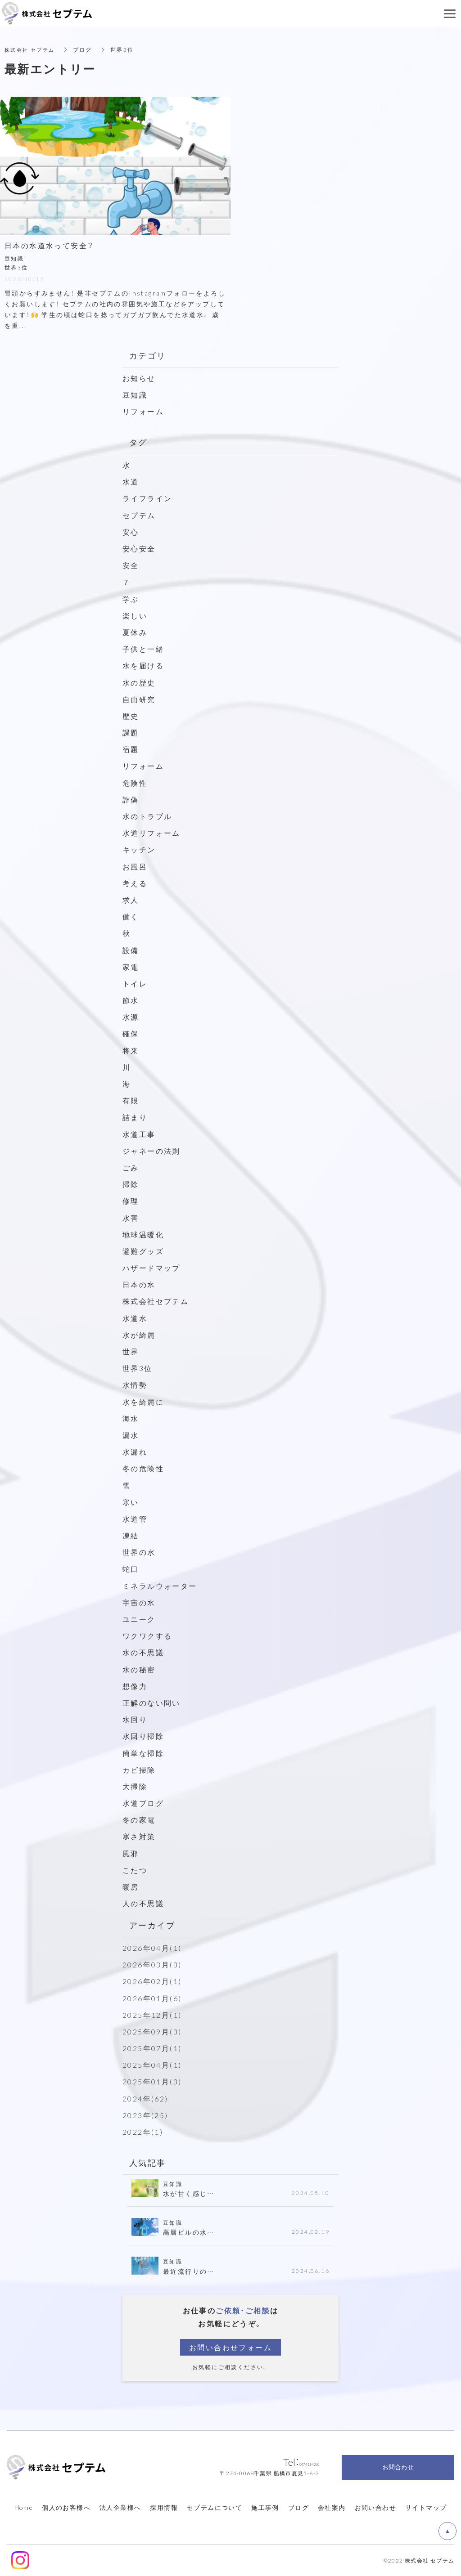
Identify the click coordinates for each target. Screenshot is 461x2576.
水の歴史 (139, 682)
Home (23, 2507)
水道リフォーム (151, 832)
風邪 (130, 1853)
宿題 (130, 749)
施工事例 (265, 2507)
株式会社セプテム (155, 1300)
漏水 (130, 1434)
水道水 (134, 1318)
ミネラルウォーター (159, 1585)
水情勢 (134, 1384)
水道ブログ (143, 1802)
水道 (130, 481)
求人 (130, 899)
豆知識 (134, 394)
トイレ (134, 983)
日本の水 (139, 1284)
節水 (130, 1000)
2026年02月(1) (151, 1981)
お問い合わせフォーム (230, 2347)
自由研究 (139, 699)
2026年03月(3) (151, 1964)
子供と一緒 (143, 648)
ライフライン (147, 498)
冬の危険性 (143, 1468)
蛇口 (130, 1568)
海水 (130, 1418)
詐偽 (130, 799)
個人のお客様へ (66, 2507)
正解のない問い (151, 1702)
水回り (134, 1719)
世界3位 (137, 1367)
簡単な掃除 (143, 1752)
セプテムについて (214, 2507)
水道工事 (139, 1134)
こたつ (134, 1869)
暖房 (130, 1886)
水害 (130, 1217)
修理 (130, 1200)
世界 (130, 1351)
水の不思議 (143, 1652)
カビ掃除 (139, 1769)
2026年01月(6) (151, 1998)
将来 (130, 1050)
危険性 (134, 782)
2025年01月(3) (151, 2081)
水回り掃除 (143, 1735)
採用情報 (164, 2507)
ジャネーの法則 (151, 1150)
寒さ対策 (139, 1836)
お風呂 (134, 866)
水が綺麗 (139, 1334)
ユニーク (139, 1618)
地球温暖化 (143, 1234)
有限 (130, 1100)
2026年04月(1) (151, 1947)
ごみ (134, 1167)
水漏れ (134, 1451)
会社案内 (332, 2507)
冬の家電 (139, 1819)
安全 (130, 565)
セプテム (139, 515)
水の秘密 (139, 1669)
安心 (130, 531)
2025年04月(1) (151, 2064)
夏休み (134, 632)
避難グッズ (143, 1250)
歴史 (130, 715)
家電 (130, 966)
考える (134, 883)
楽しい (134, 615)
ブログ (298, 2507)
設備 (130, 950)
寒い (130, 1501)
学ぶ (130, 598)
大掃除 (134, 1786)
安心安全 (139, 548)
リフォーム (143, 411)
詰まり (134, 1116)
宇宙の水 (139, 1602)
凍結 (130, 1535)
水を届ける (143, 665)
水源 (130, 1016)
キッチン (139, 849)
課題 (130, 732)
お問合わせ (398, 2466)
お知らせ (139, 377)
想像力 (134, 1685)
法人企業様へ (120, 2507)
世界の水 (139, 1551)
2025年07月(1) (151, 2048)
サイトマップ (426, 2507)
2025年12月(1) (151, 2014)
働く (130, 916)
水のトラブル (147, 816)
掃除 (130, 1183)
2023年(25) (145, 2115)
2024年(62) (145, 2098)
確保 (130, 1033)
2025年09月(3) (151, 2031)
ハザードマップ (151, 1267)
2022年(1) (142, 2131)
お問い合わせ (375, 2507)
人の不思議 (143, 1903)
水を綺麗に (143, 1401)
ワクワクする (147, 1635)
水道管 (134, 1518)
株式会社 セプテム (32, 49)
